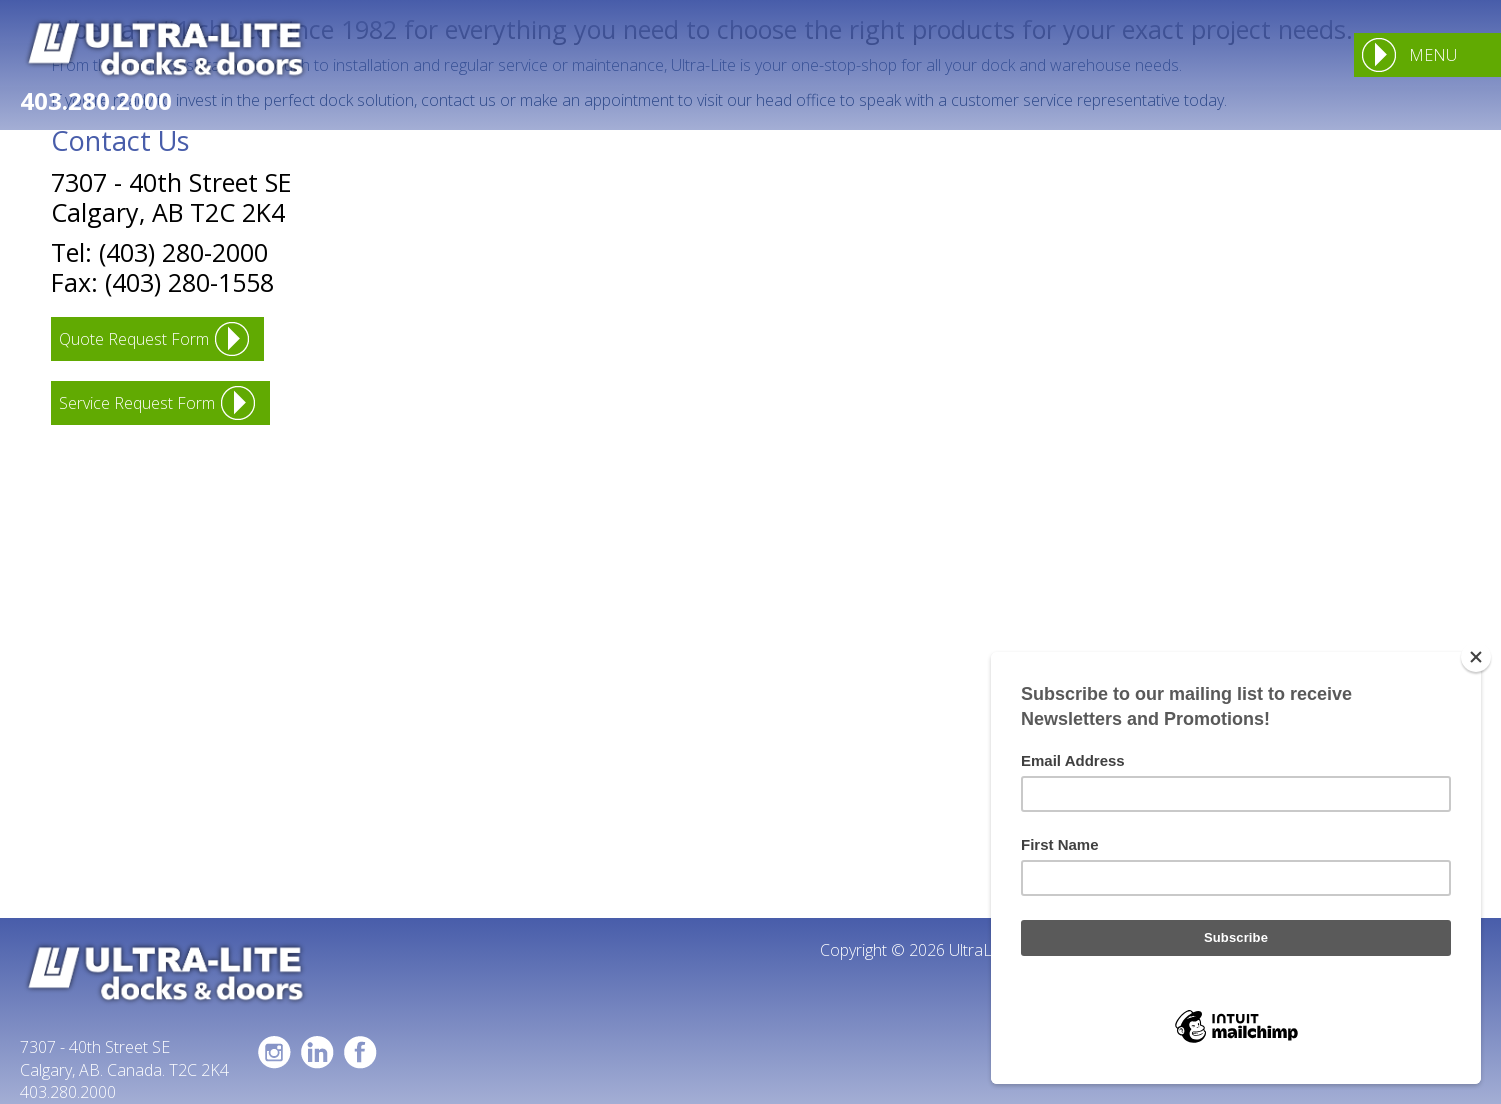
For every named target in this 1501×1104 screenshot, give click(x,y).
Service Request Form (137, 403)
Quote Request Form (134, 339)
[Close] (1476, 657)
